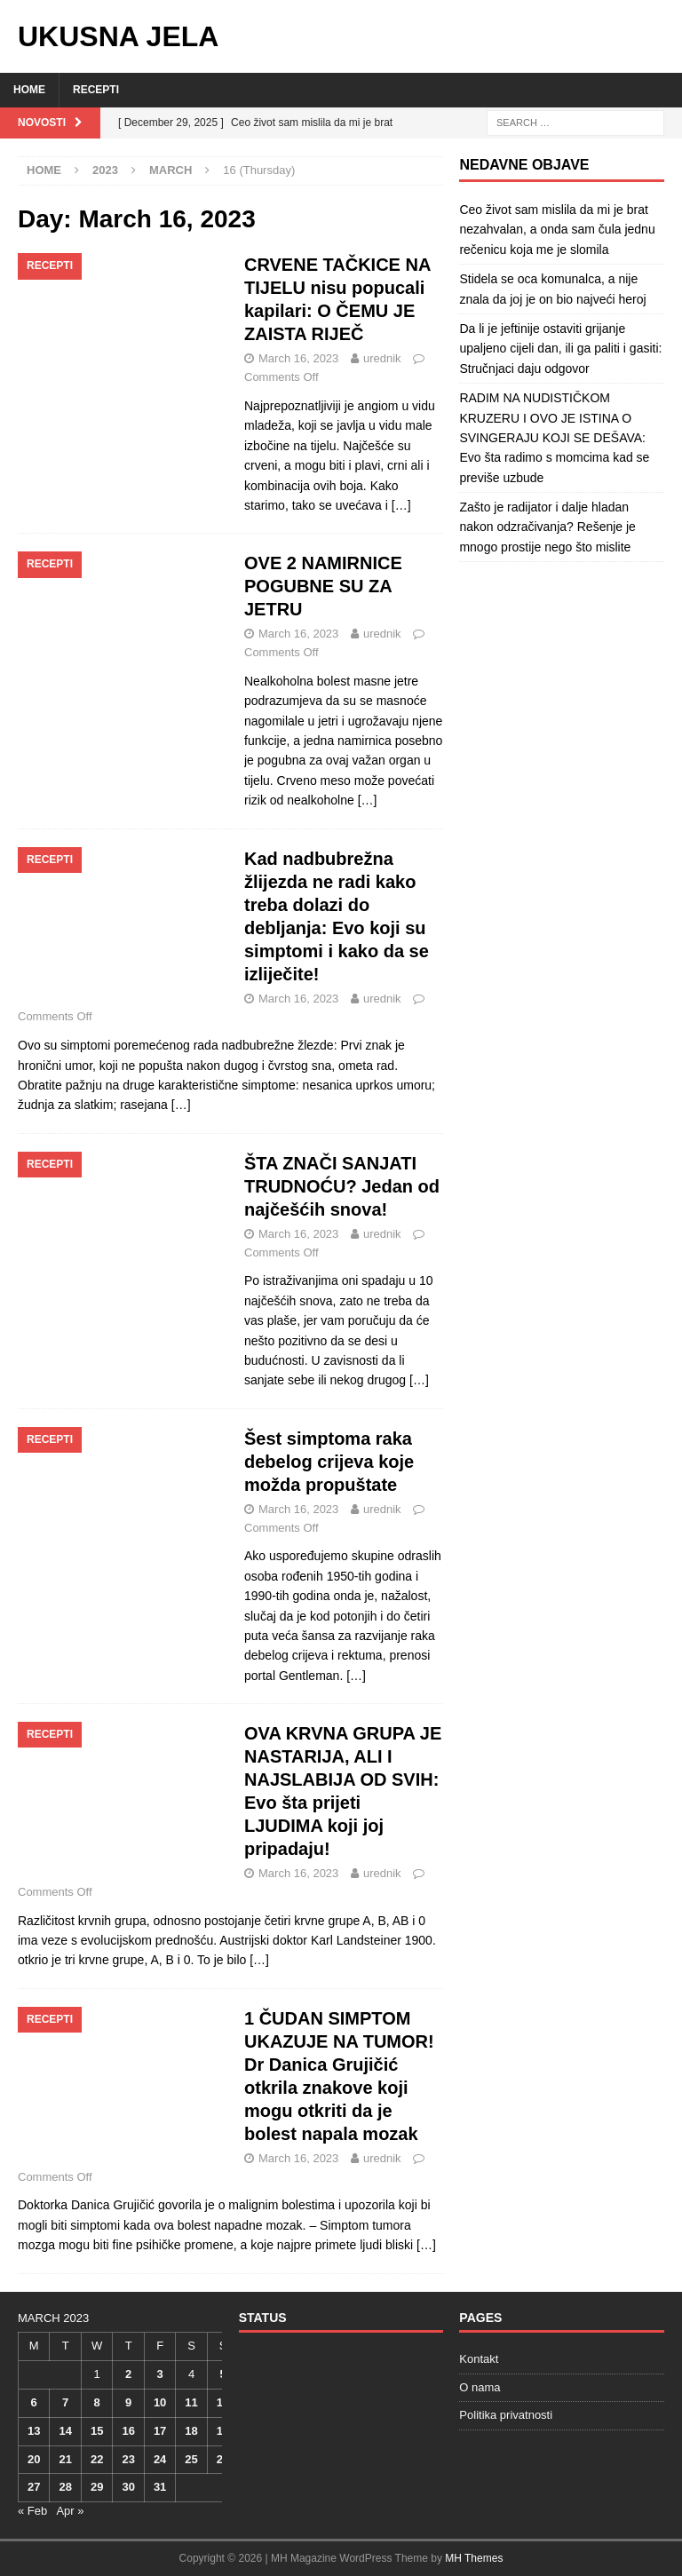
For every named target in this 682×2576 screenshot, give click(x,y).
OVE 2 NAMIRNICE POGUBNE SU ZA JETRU (323, 586)
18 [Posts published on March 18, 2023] (191, 2430)
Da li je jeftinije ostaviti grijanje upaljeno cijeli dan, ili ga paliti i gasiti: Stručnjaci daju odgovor (560, 348)
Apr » (69, 2510)
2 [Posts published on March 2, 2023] (128, 2374)
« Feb (32, 2510)
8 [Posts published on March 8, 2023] (97, 2402)
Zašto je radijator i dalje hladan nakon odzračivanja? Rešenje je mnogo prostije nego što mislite (547, 527)
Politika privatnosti (505, 2414)
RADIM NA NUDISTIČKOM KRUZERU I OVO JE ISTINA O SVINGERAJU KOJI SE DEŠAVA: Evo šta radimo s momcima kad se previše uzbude (554, 438)
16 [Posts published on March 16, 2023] (128, 2430)
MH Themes (474, 2558)
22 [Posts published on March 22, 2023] (97, 2459)
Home (29, 89)
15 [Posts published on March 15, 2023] (97, 2430)
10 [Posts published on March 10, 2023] (160, 2402)
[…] (401, 505)
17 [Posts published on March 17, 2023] (160, 2430)
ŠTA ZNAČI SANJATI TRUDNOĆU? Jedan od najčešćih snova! (342, 1186)
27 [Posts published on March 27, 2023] (34, 2486)
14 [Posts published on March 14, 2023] (65, 2430)
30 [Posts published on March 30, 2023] (128, 2486)
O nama (479, 2387)
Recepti (96, 89)
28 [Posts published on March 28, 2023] (65, 2486)
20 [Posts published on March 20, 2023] (34, 2459)
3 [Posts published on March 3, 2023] (159, 2374)
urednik (382, 358)
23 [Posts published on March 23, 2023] (128, 2459)
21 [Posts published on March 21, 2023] (65, 2459)
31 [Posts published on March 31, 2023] (160, 2486)
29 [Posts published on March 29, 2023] (97, 2486)
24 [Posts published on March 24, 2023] (160, 2459)
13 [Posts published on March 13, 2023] (34, 2430)
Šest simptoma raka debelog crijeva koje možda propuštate (329, 1461)
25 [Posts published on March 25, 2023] (191, 2459)
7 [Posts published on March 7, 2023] (65, 2402)
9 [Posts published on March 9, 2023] (128, 2402)
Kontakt (478, 2359)
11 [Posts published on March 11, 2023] (191, 2402)
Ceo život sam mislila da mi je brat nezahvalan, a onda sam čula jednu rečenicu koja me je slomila (556, 229)
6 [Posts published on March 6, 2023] (34, 2402)
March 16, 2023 (298, 358)
